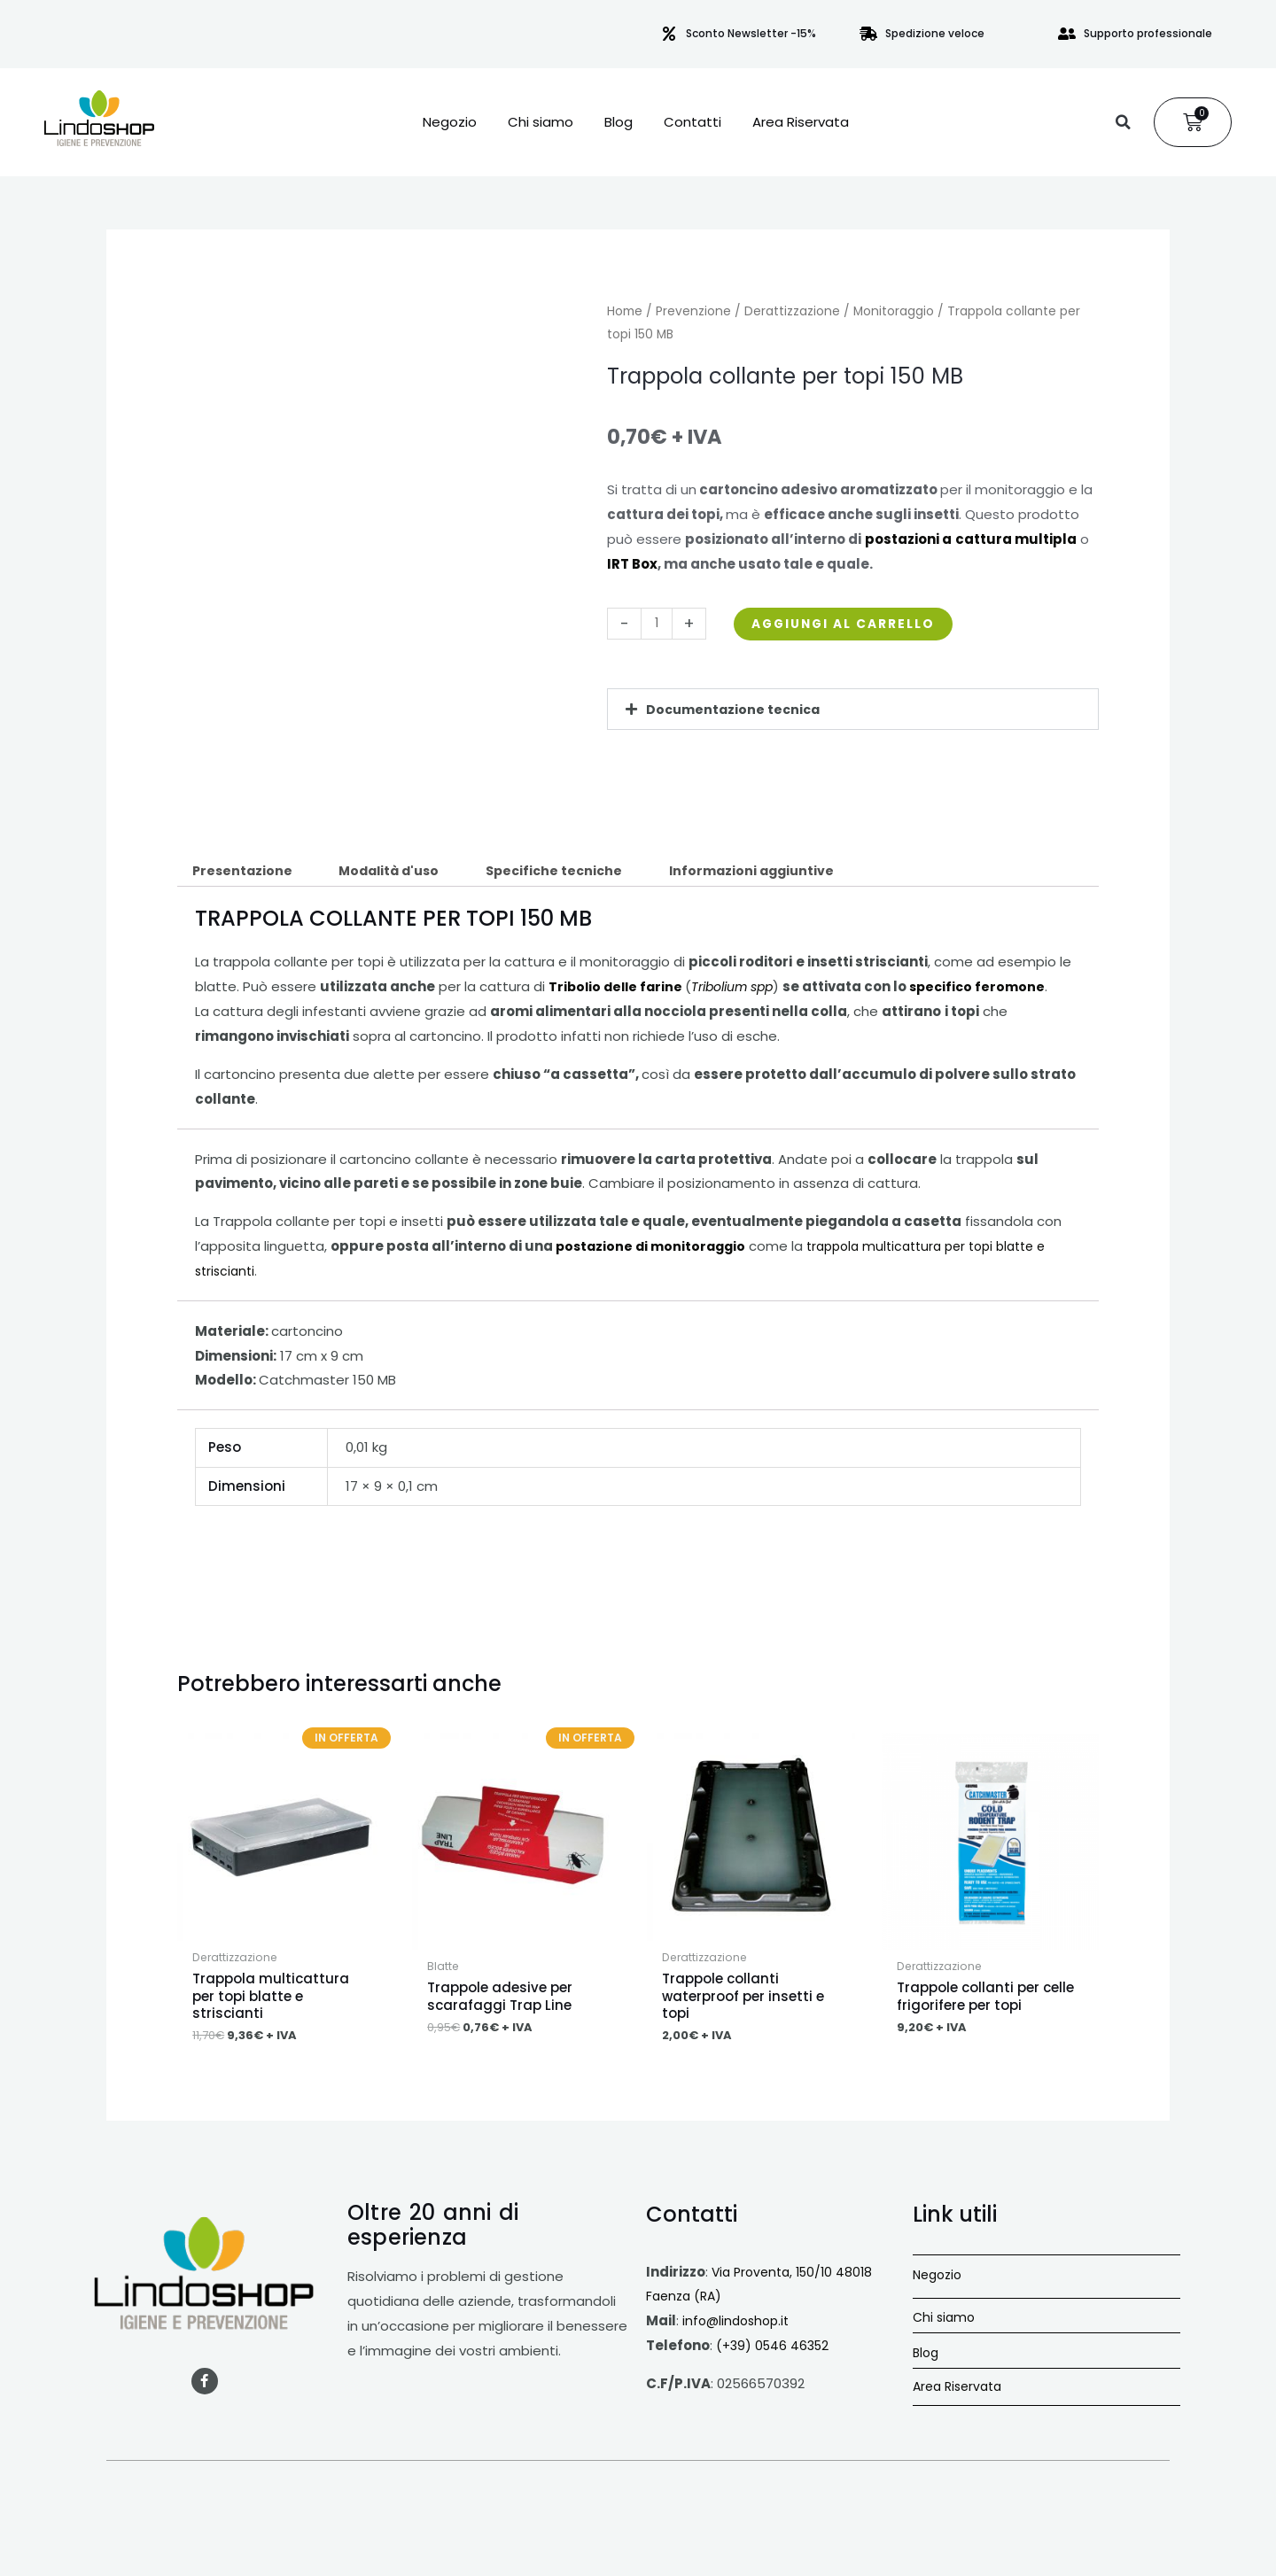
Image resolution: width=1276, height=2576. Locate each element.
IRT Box (632, 564)
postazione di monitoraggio (654, 1248)
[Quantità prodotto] (658, 624)
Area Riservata (800, 122)
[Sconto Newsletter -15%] (669, 34)
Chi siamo (540, 122)
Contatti (692, 122)
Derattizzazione (792, 311)
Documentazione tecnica (736, 709)
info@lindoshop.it (739, 2333)
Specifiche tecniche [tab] (571, 872)
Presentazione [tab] (244, 872)
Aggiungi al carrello (855, 623)
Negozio (450, 122)
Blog (618, 122)
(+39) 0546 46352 (775, 2358)
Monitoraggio (893, 311)
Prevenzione (693, 311)
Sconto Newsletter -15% (751, 33)
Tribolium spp (742, 989)
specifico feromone (994, 989)
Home (624, 311)
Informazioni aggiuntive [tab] (776, 872)
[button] (1122, 122)
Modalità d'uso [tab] (398, 872)
